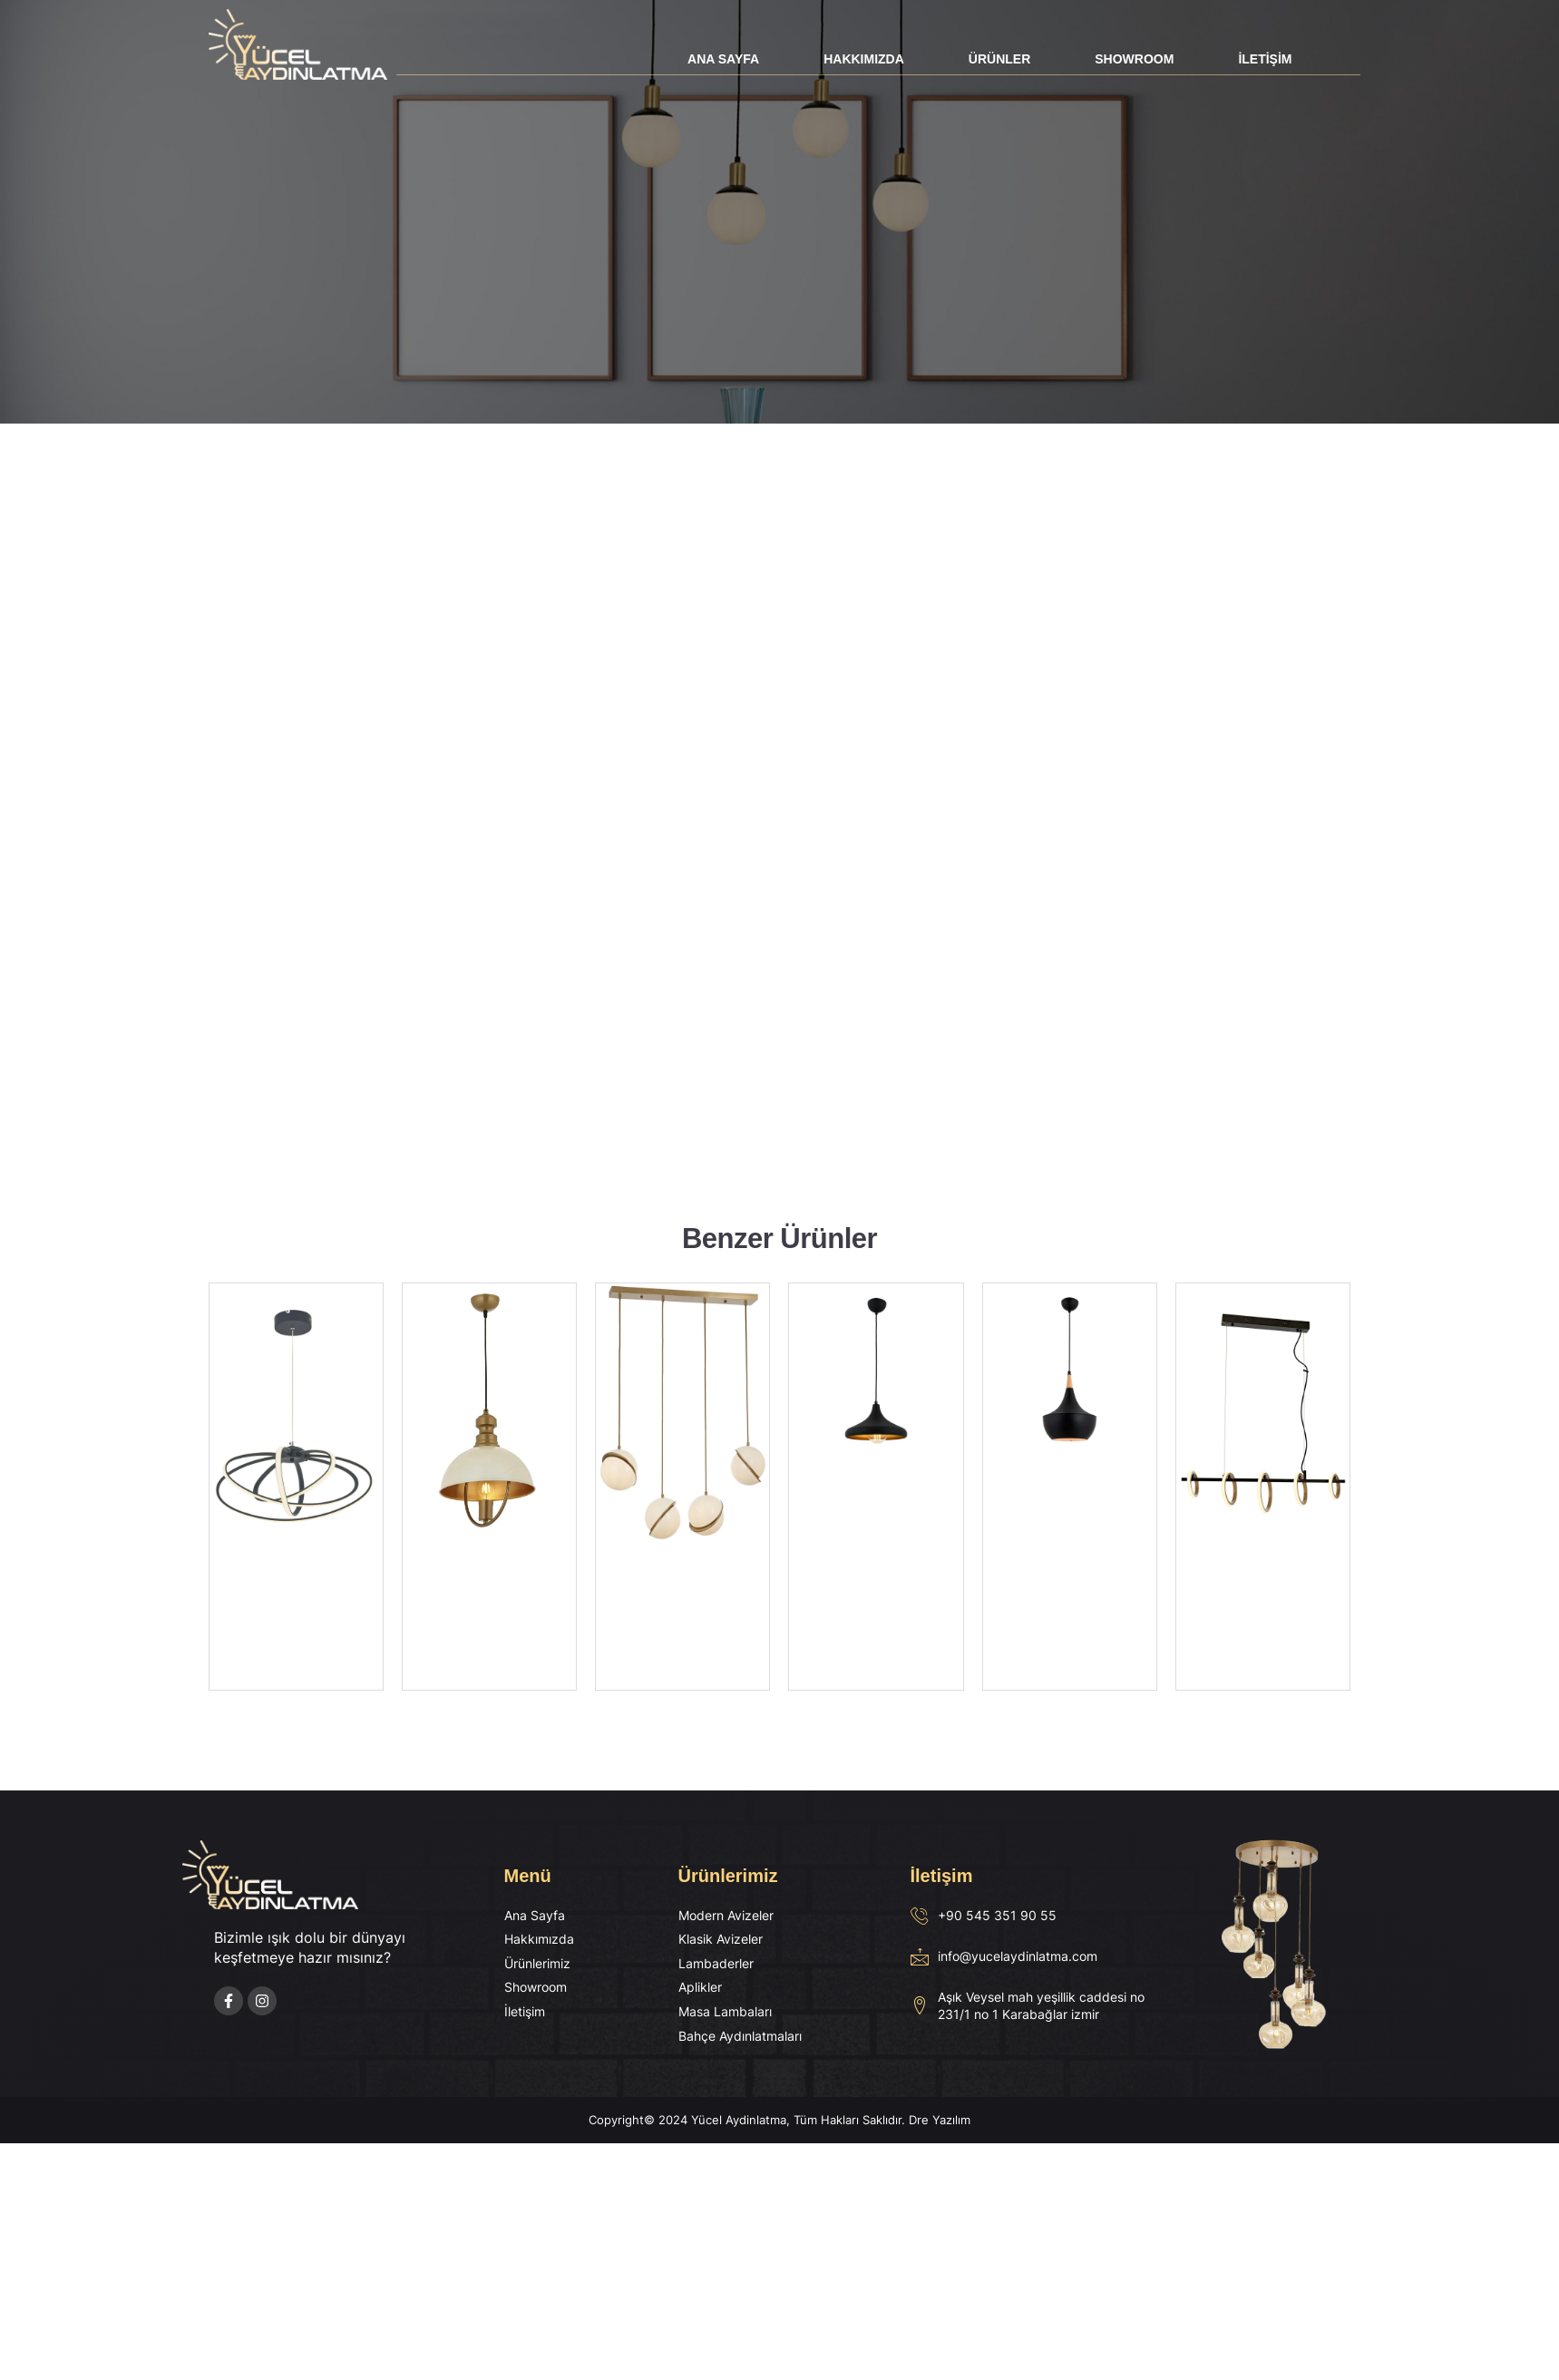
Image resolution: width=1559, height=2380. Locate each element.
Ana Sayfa (723, 59)
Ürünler (999, 59)
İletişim (1264, 59)
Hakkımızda (863, 59)
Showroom (1134, 59)
